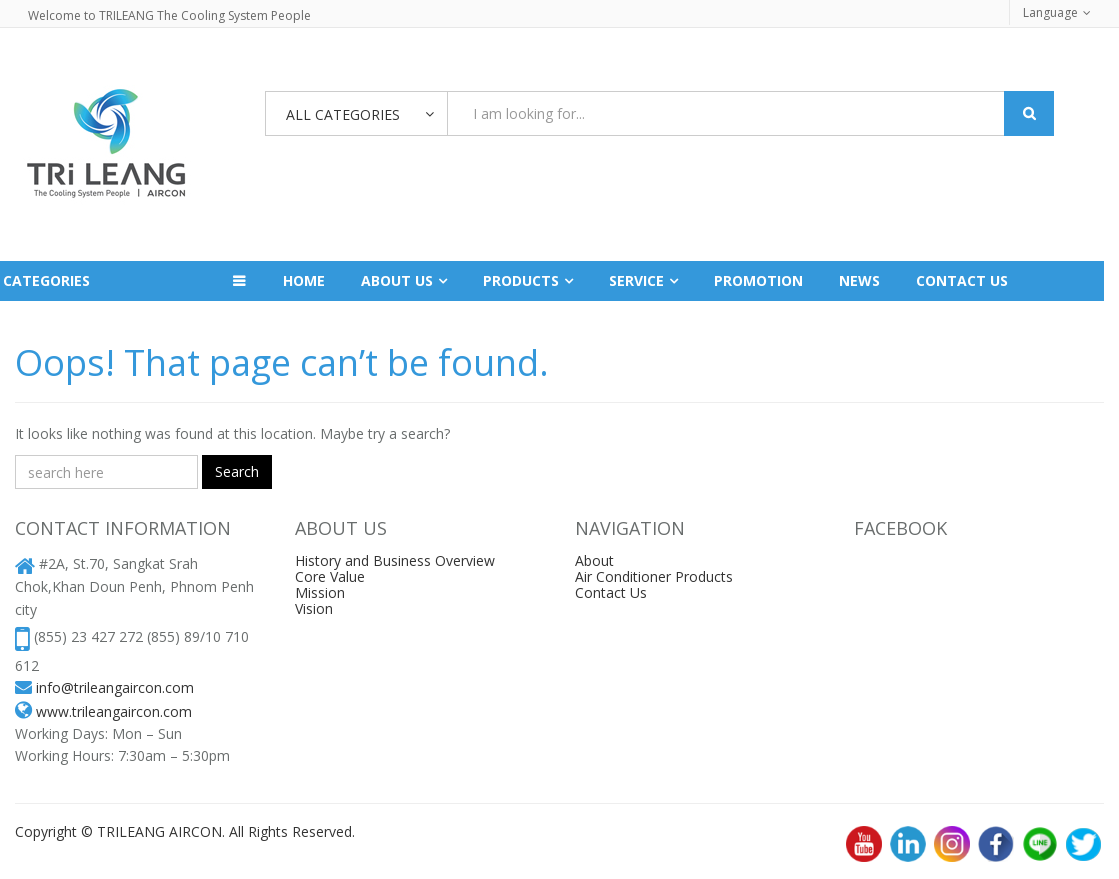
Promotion (758, 280)
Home (304, 280)
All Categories (343, 114)
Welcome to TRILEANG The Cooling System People (169, 15)
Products (521, 280)
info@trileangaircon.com (115, 687)
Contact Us (611, 592)
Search (237, 471)
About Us (397, 280)
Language (1050, 12)
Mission (320, 592)
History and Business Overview (395, 560)
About (594, 560)
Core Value (330, 576)
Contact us (962, 280)
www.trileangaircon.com (114, 711)
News (859, 280)
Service (636, 280)
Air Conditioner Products (654, 576)
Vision (314, 608)
